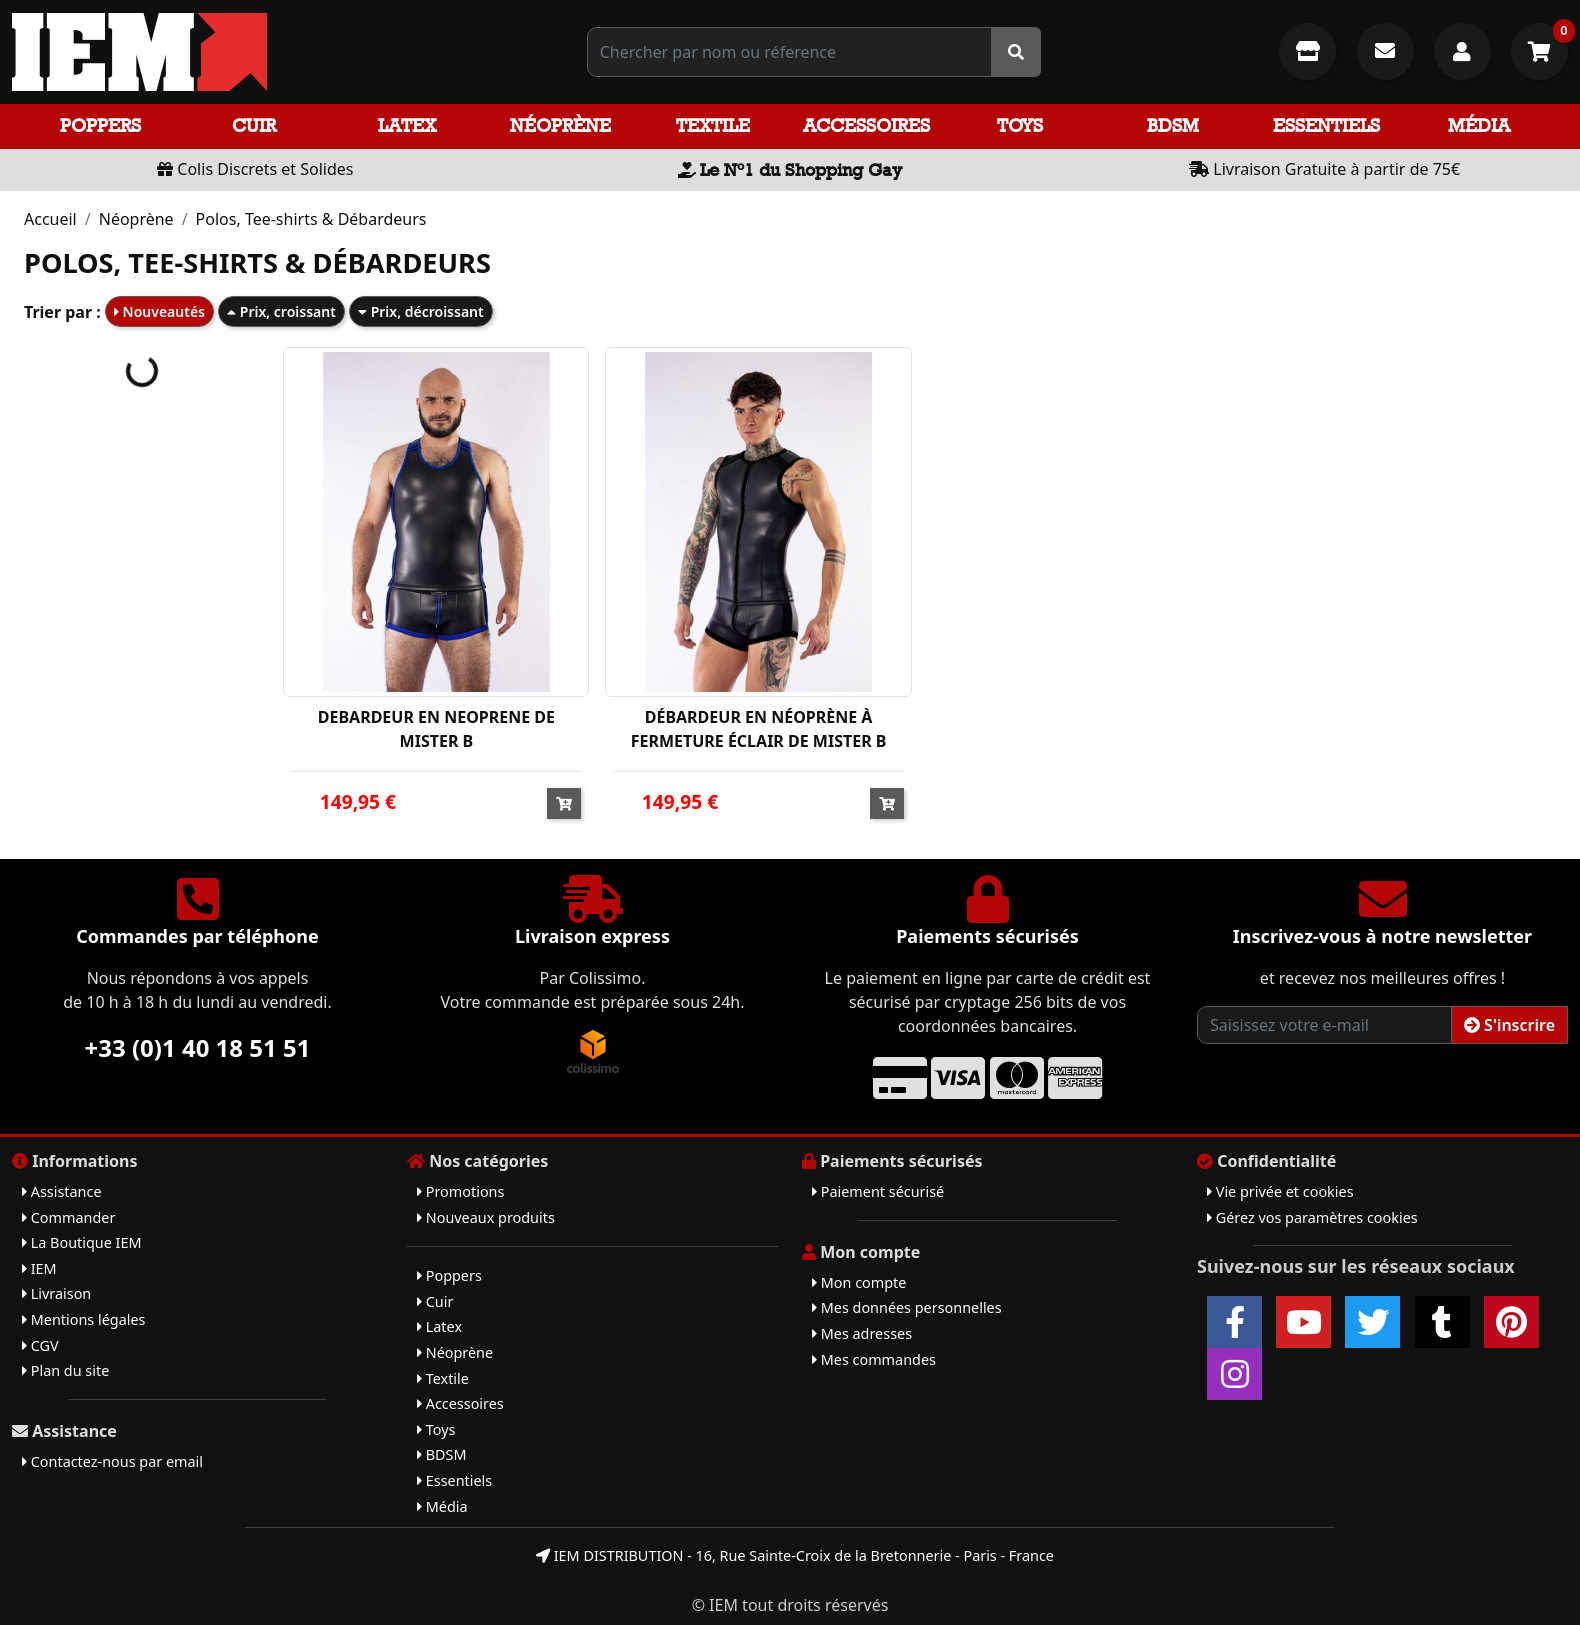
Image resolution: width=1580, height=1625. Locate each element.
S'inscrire (1509, 1025)
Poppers (100, 125)
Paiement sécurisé (878, 1191)
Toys (1020, 125)
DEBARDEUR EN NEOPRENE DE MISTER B (436, 729)
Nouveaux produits (486, 1217)
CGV (40, 1345)
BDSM (1173, 125)
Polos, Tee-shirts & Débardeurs (311, 219)
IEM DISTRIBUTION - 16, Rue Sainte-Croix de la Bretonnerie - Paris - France (795, 1555)
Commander (68, 1217)
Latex (407, 125)
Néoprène (560, 125)
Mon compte (859, 1282)
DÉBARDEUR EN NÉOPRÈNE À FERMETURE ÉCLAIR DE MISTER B (759, 729)
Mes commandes (874, 1359)
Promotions (460, 1191)
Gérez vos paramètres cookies (1312, 1217)
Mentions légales (83, 1319)
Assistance (62, 1191)
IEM (39, 1268)
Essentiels (1326, 125)
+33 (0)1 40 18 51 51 (198, 1047)
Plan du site (65, 1370)
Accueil (50, 219)
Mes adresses (862, 1333)
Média (1479, 125)
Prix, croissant (281, 311)
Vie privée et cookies (1280, 1191)
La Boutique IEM (82, 1242)
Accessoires (866, 125)
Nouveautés (159, 311)
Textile (713, 125)
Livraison (56, 1293)
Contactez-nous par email (112, 1461)
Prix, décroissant (421, 311)
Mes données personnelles (907, 1307)
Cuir (254, 125)
